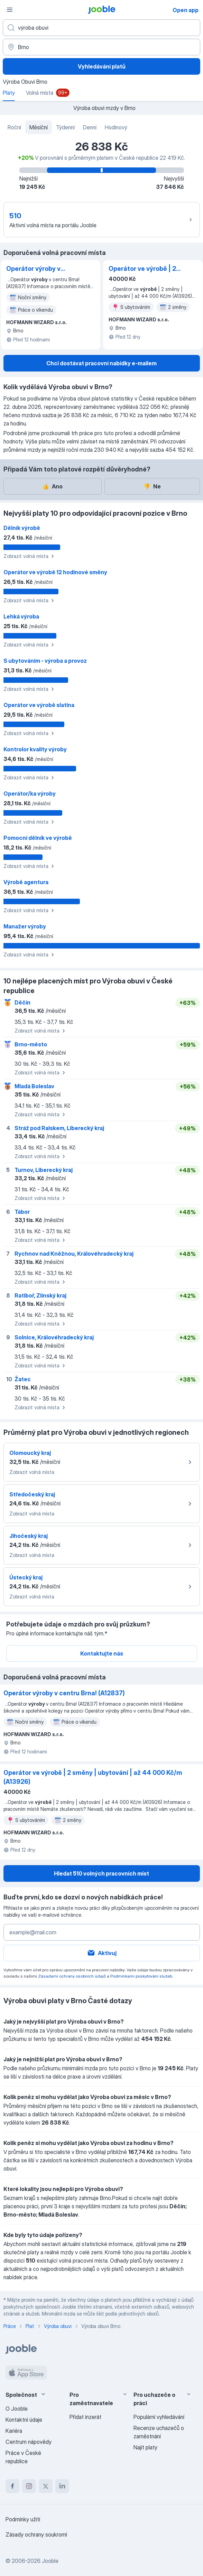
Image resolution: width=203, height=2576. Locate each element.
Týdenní (65, 127)
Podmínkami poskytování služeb (141, 1976)
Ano (52, 486)
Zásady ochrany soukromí (36, 2534)
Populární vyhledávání (158, 2416)
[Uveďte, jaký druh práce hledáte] (101, 27)
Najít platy (145, 2447)
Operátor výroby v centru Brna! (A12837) (39, 269)
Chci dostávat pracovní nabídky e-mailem (101, 363)
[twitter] (46, 2486)
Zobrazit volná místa (29, 556)
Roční (14, 127)
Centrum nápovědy (29, 2441)
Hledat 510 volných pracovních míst (101, 1873)
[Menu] (10, 10)
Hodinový (116, 127)
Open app (186, 10)
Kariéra (14, 2430)
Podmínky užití (23, 2519)
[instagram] (29, 2486)
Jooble (50, 2560)
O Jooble (17, 2408)
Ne (152, 486)
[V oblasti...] (101, 47)
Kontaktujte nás (101, 1653)
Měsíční (38, 127)
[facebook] (12, 2486)
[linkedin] (62, 2486)
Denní (89, 127)
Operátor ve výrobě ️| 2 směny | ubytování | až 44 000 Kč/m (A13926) (143, 269)
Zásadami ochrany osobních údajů (72, 1976)
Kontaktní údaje (24, 2419)
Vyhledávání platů (102, 66)
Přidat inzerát (85, 2416)
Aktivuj (102, 1953)
